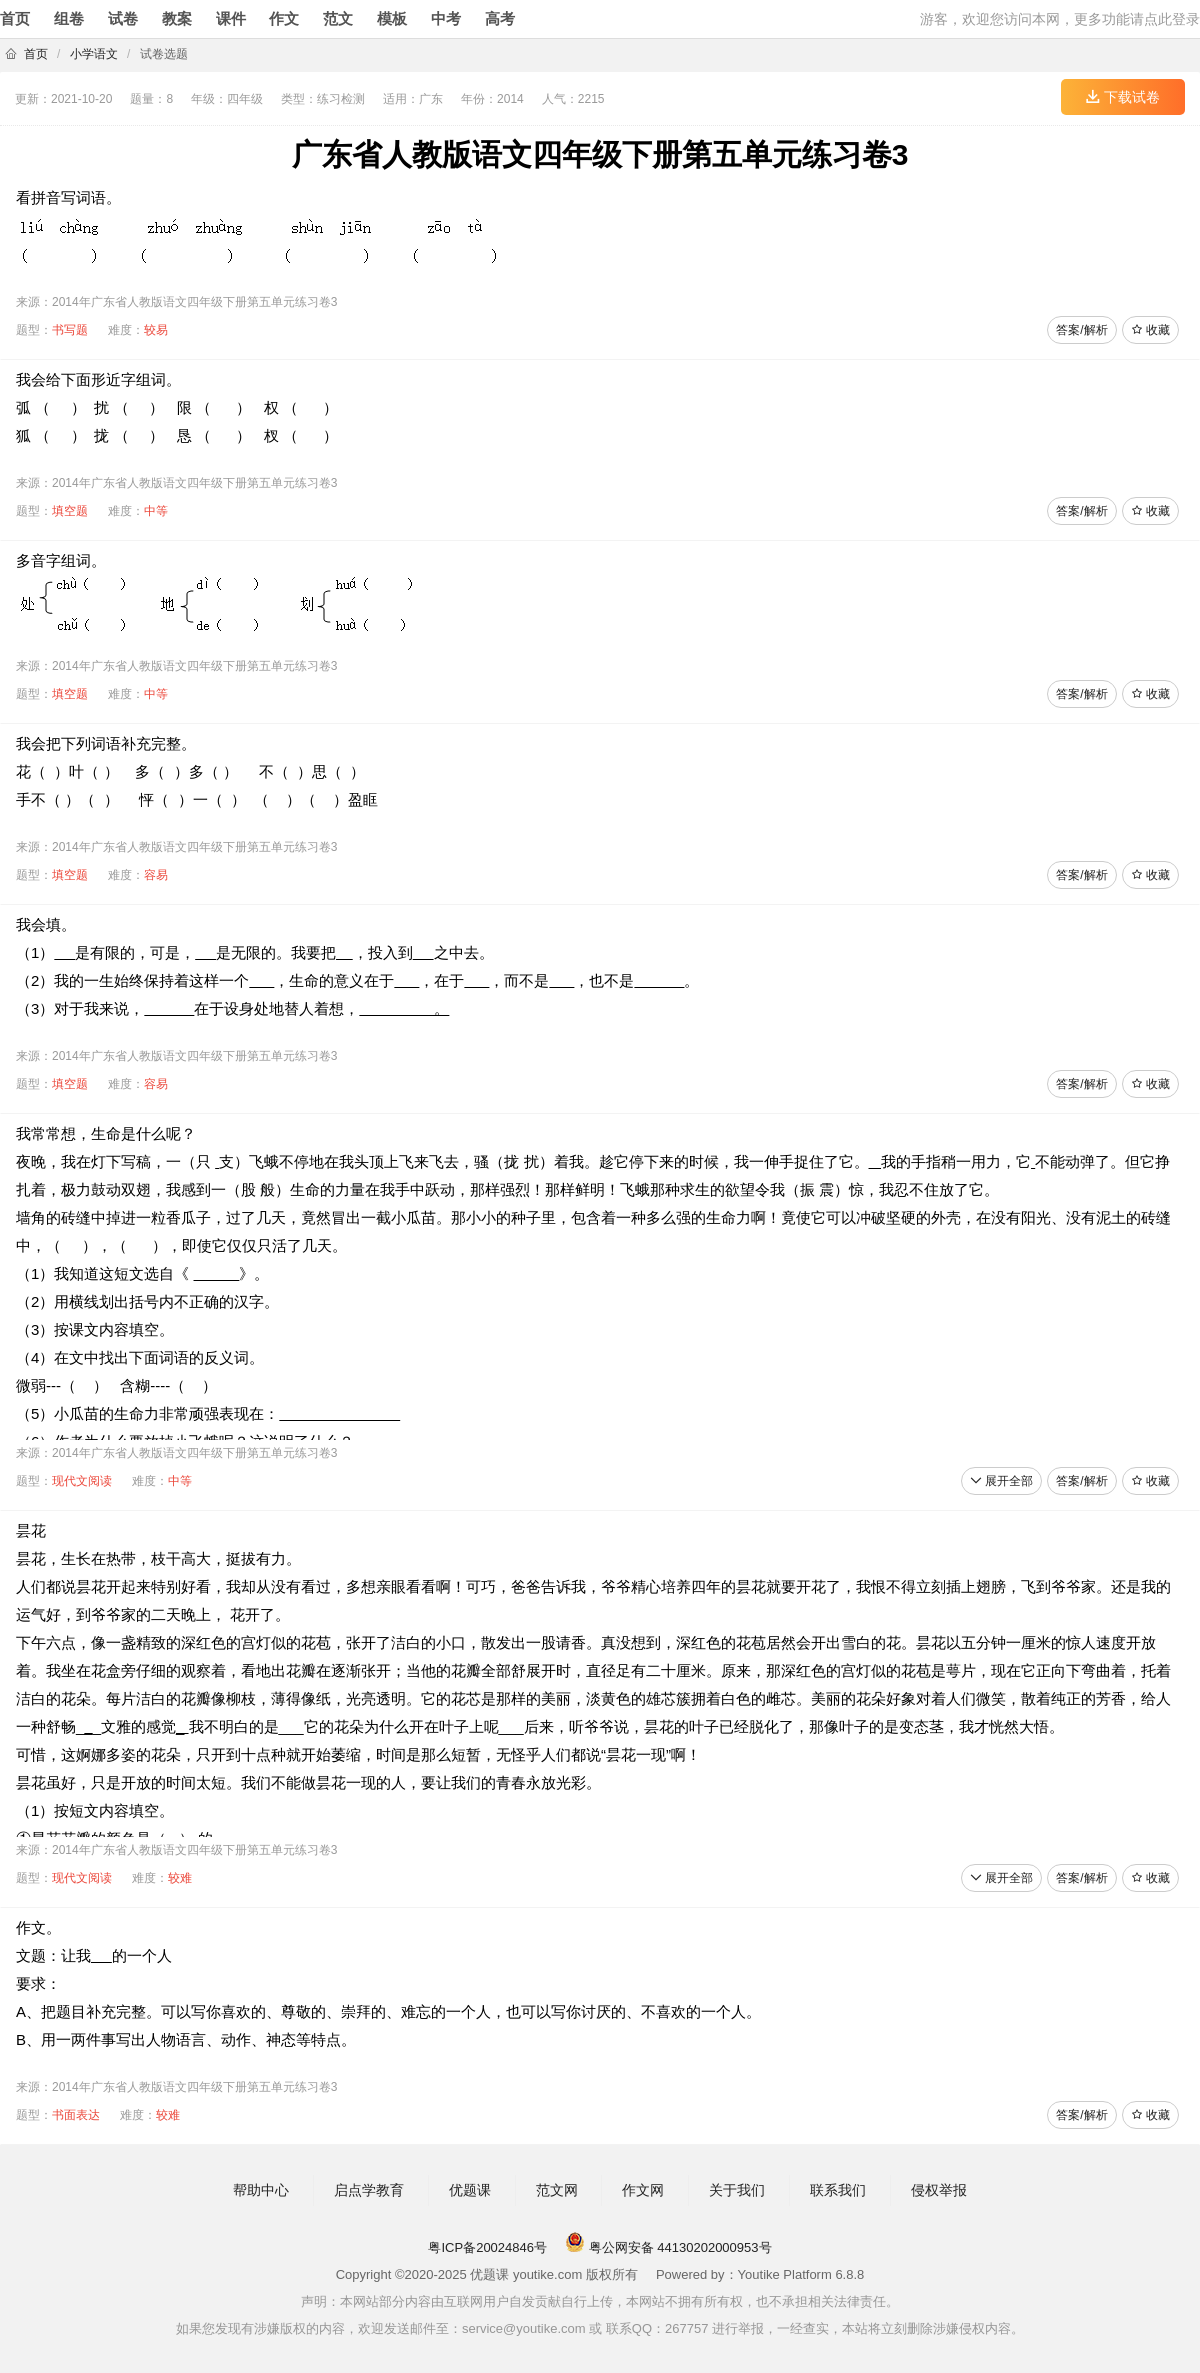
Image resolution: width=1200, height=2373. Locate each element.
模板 (392, 18)
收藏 (1150, 330)
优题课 (470, 2190)
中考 (446, 18)
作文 (284, 18)
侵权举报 (939, 2190)
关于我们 (737, 2190)
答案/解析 (1081, 330)
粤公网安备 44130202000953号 (668, 2247)
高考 (500, 18)
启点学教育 (369, 2190)
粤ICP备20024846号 (487, 2247)
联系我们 (838, 2190)
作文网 (643, 2190)
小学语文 (94, 54)
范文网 (557, 2190)
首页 (15, 18)
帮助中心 (261, 2190)
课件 (231, 18)
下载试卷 (1123, 97)
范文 (338, 18)
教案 (177, 18)
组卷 (69, 18)
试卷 (123, 18)
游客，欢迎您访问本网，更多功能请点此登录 (1060, 19)
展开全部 (1001, 1481)
